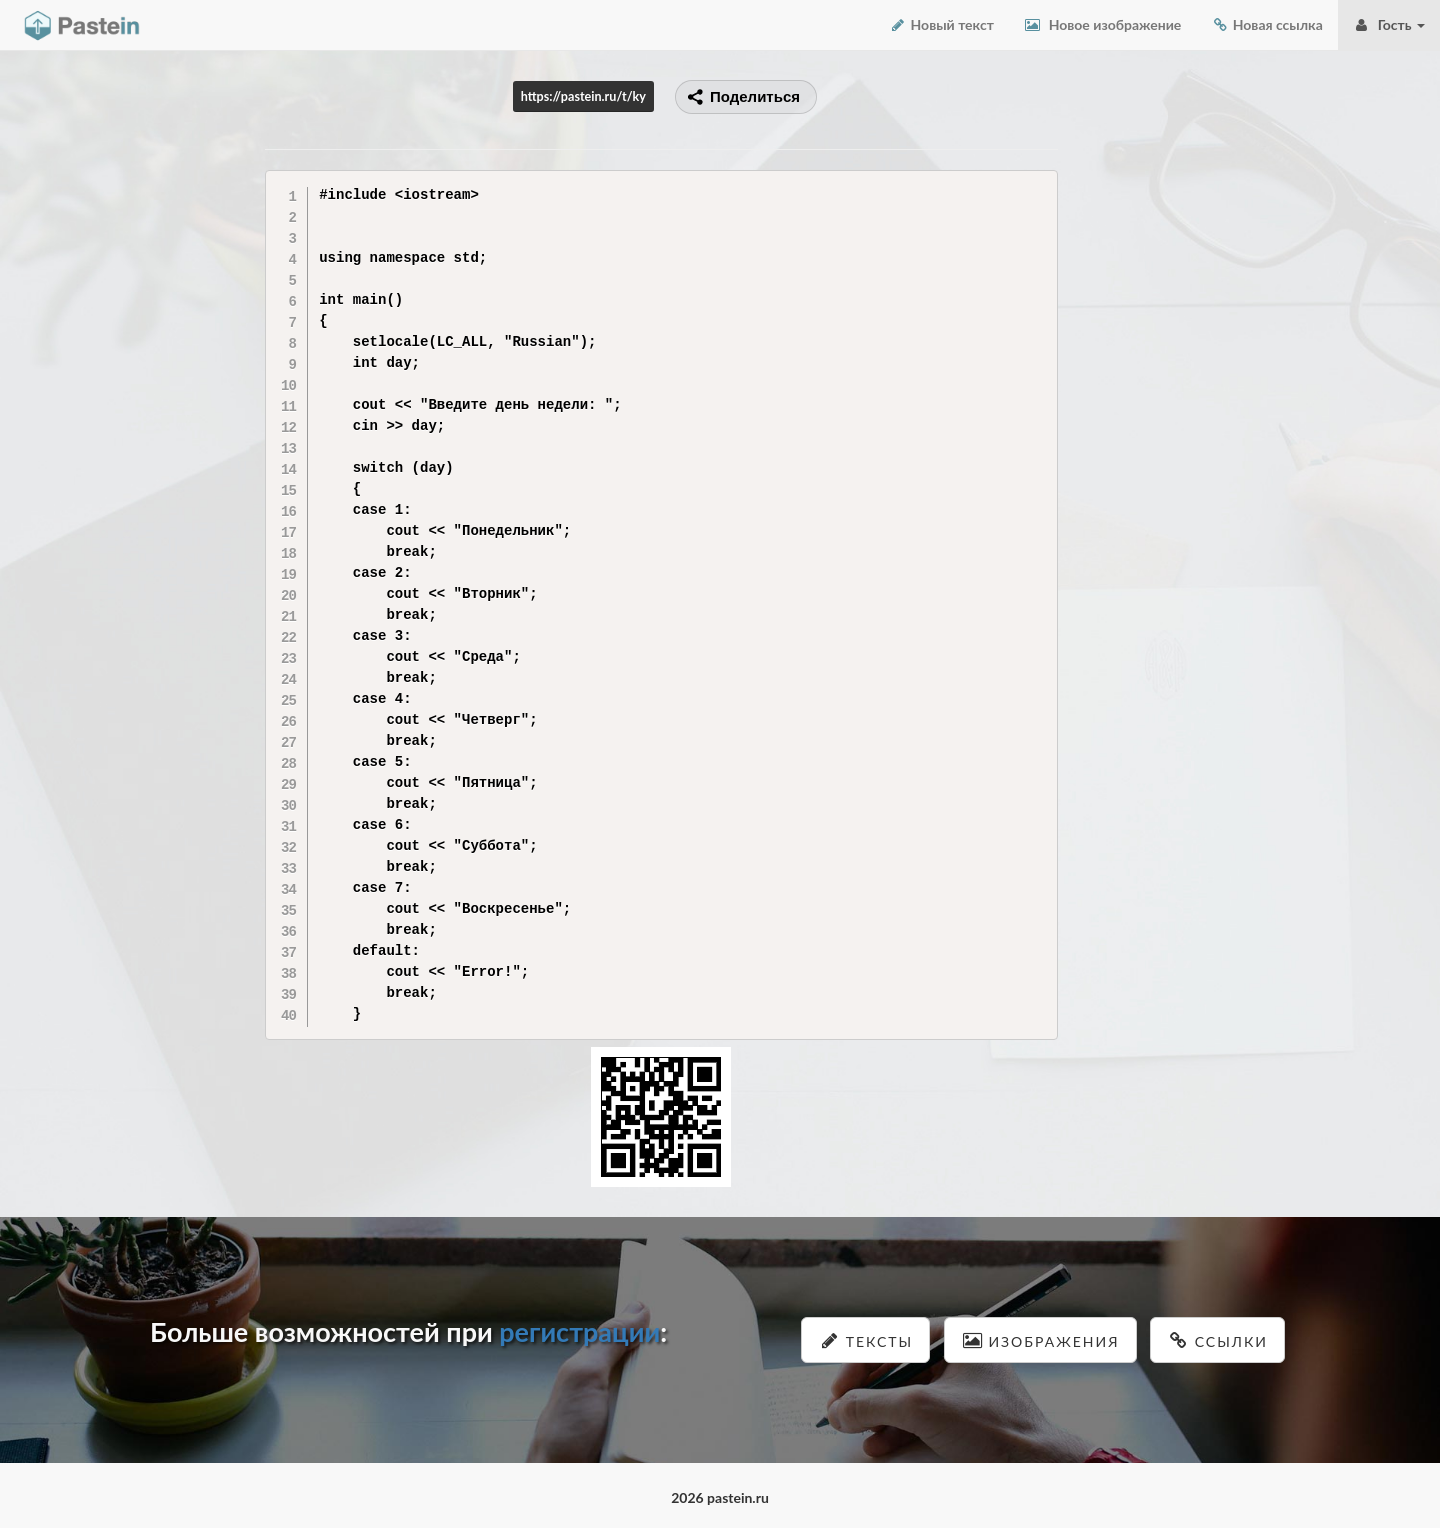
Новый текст (941, 24)
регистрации (579, 1331)
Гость (1389, 24)
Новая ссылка (1267, 24)
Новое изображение (1102, 24)
